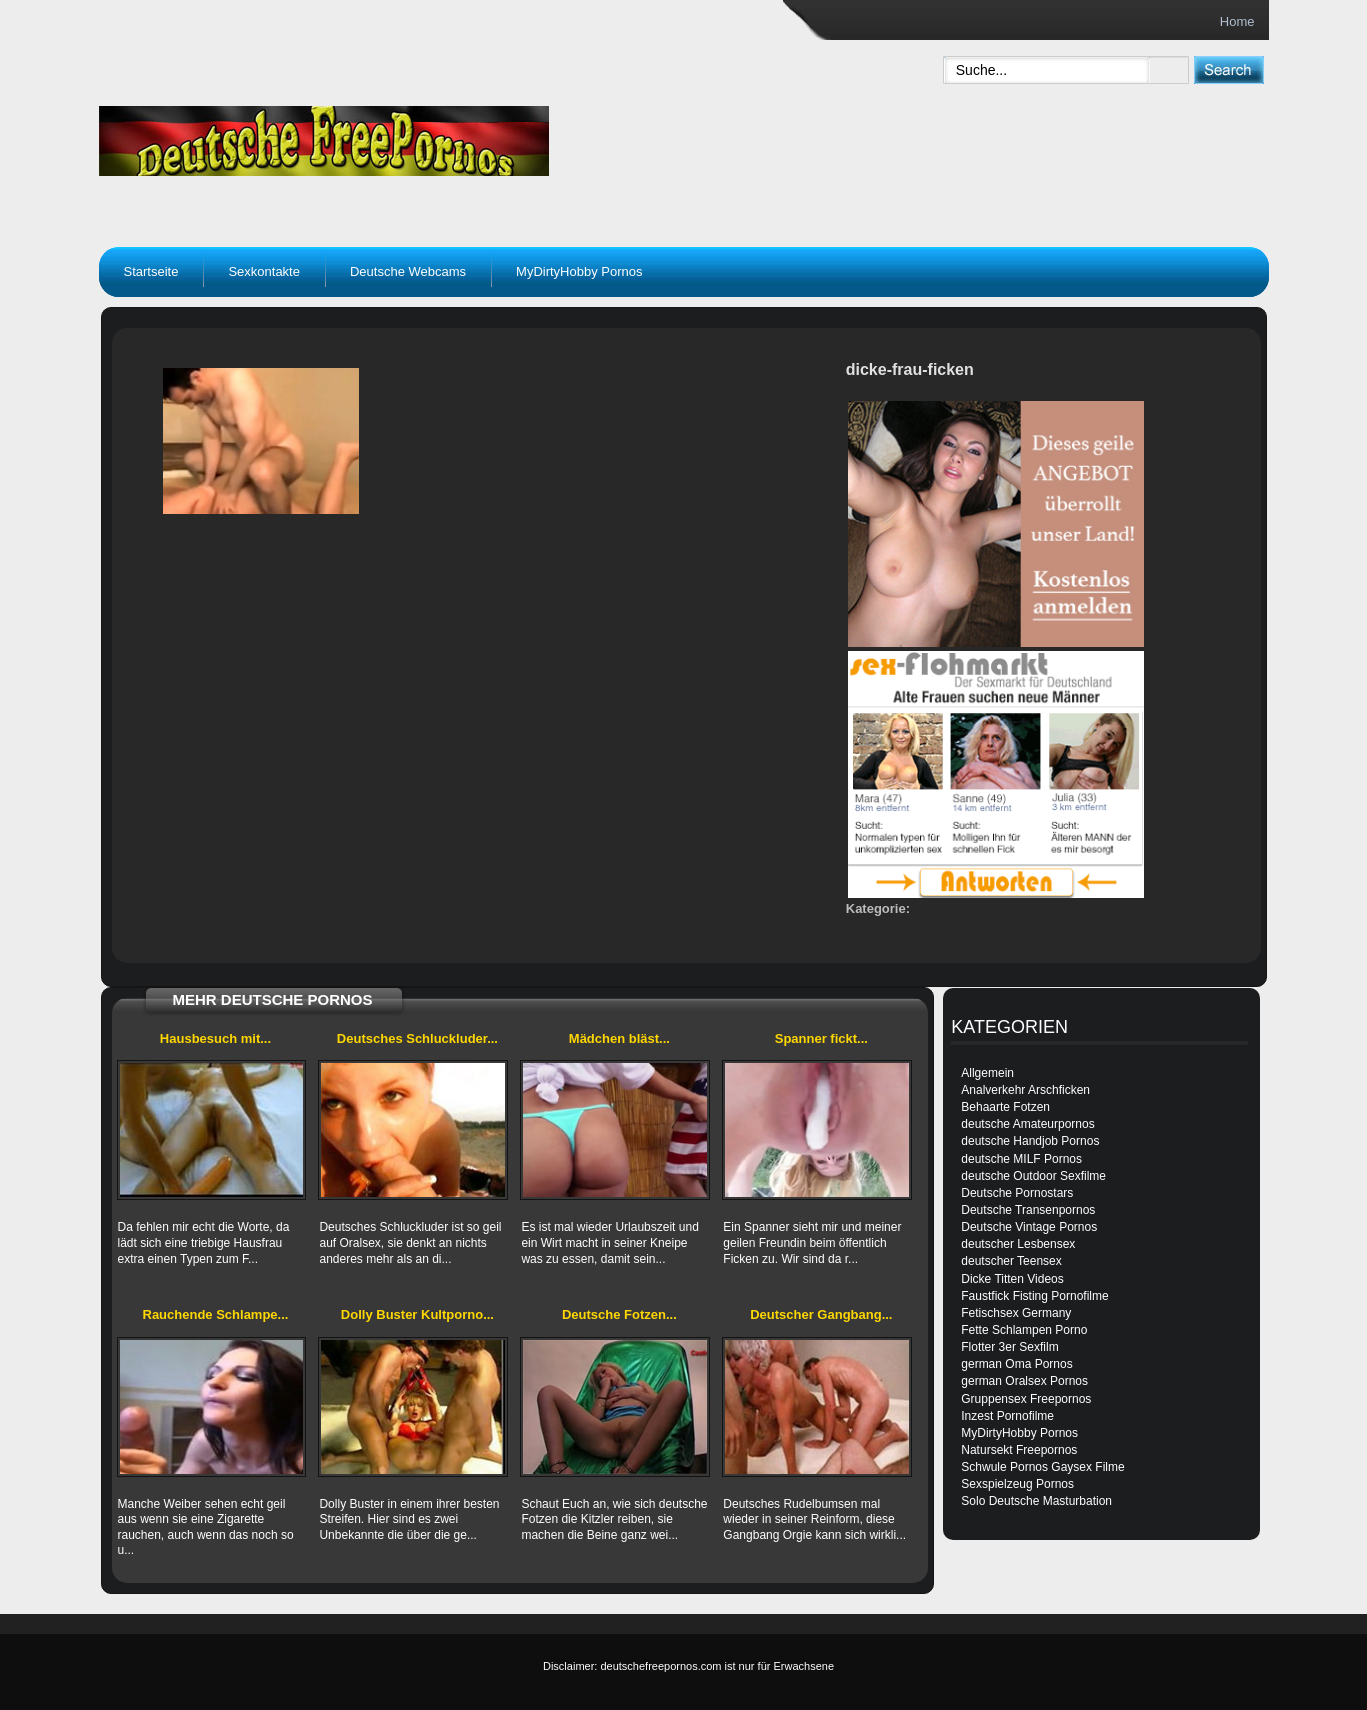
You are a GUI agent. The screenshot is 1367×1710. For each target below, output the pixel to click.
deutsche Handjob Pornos (1030, 1141)
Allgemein (987, 1073)
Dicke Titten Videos (1012, 1279)
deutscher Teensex (1011, 1261)
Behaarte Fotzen (1005, 1107)
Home (1237, 21)
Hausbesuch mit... (215, 1038)
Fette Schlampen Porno (1024, 1330)
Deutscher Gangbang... (821, 1314)
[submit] (1228, 69)
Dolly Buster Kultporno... (417, 1314)
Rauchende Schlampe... (216, 1314)
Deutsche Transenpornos (1028, 1210)
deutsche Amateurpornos (1027, 1124)
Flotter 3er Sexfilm (1009, 1347)
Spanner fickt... (821, 1038)
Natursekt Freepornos (1019, 1450)
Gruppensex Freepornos (1026, 1399)
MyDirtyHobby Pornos (579, 271)
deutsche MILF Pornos (1021, 1159)
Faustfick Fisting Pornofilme (1034, 1296)
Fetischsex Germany (1016, 1313)
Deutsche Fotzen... (619, 1314)
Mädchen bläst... (619, 1038)
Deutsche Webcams (408, 271)
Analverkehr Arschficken (1025, 1090)
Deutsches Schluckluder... (417, 1038)
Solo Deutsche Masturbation (1036, 1501)
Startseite (151, 271)
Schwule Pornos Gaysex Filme (1042, 1467)
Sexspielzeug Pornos (1017, 1484)
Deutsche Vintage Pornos (1029, 1227)
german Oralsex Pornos (1024, 1381)
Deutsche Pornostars (1017, 1193)
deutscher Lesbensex (1018, 1244)
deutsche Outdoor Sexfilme (1033, 1176)
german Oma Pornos (1016, 1364)
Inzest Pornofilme (1007, 1416)
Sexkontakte (264, 271)
